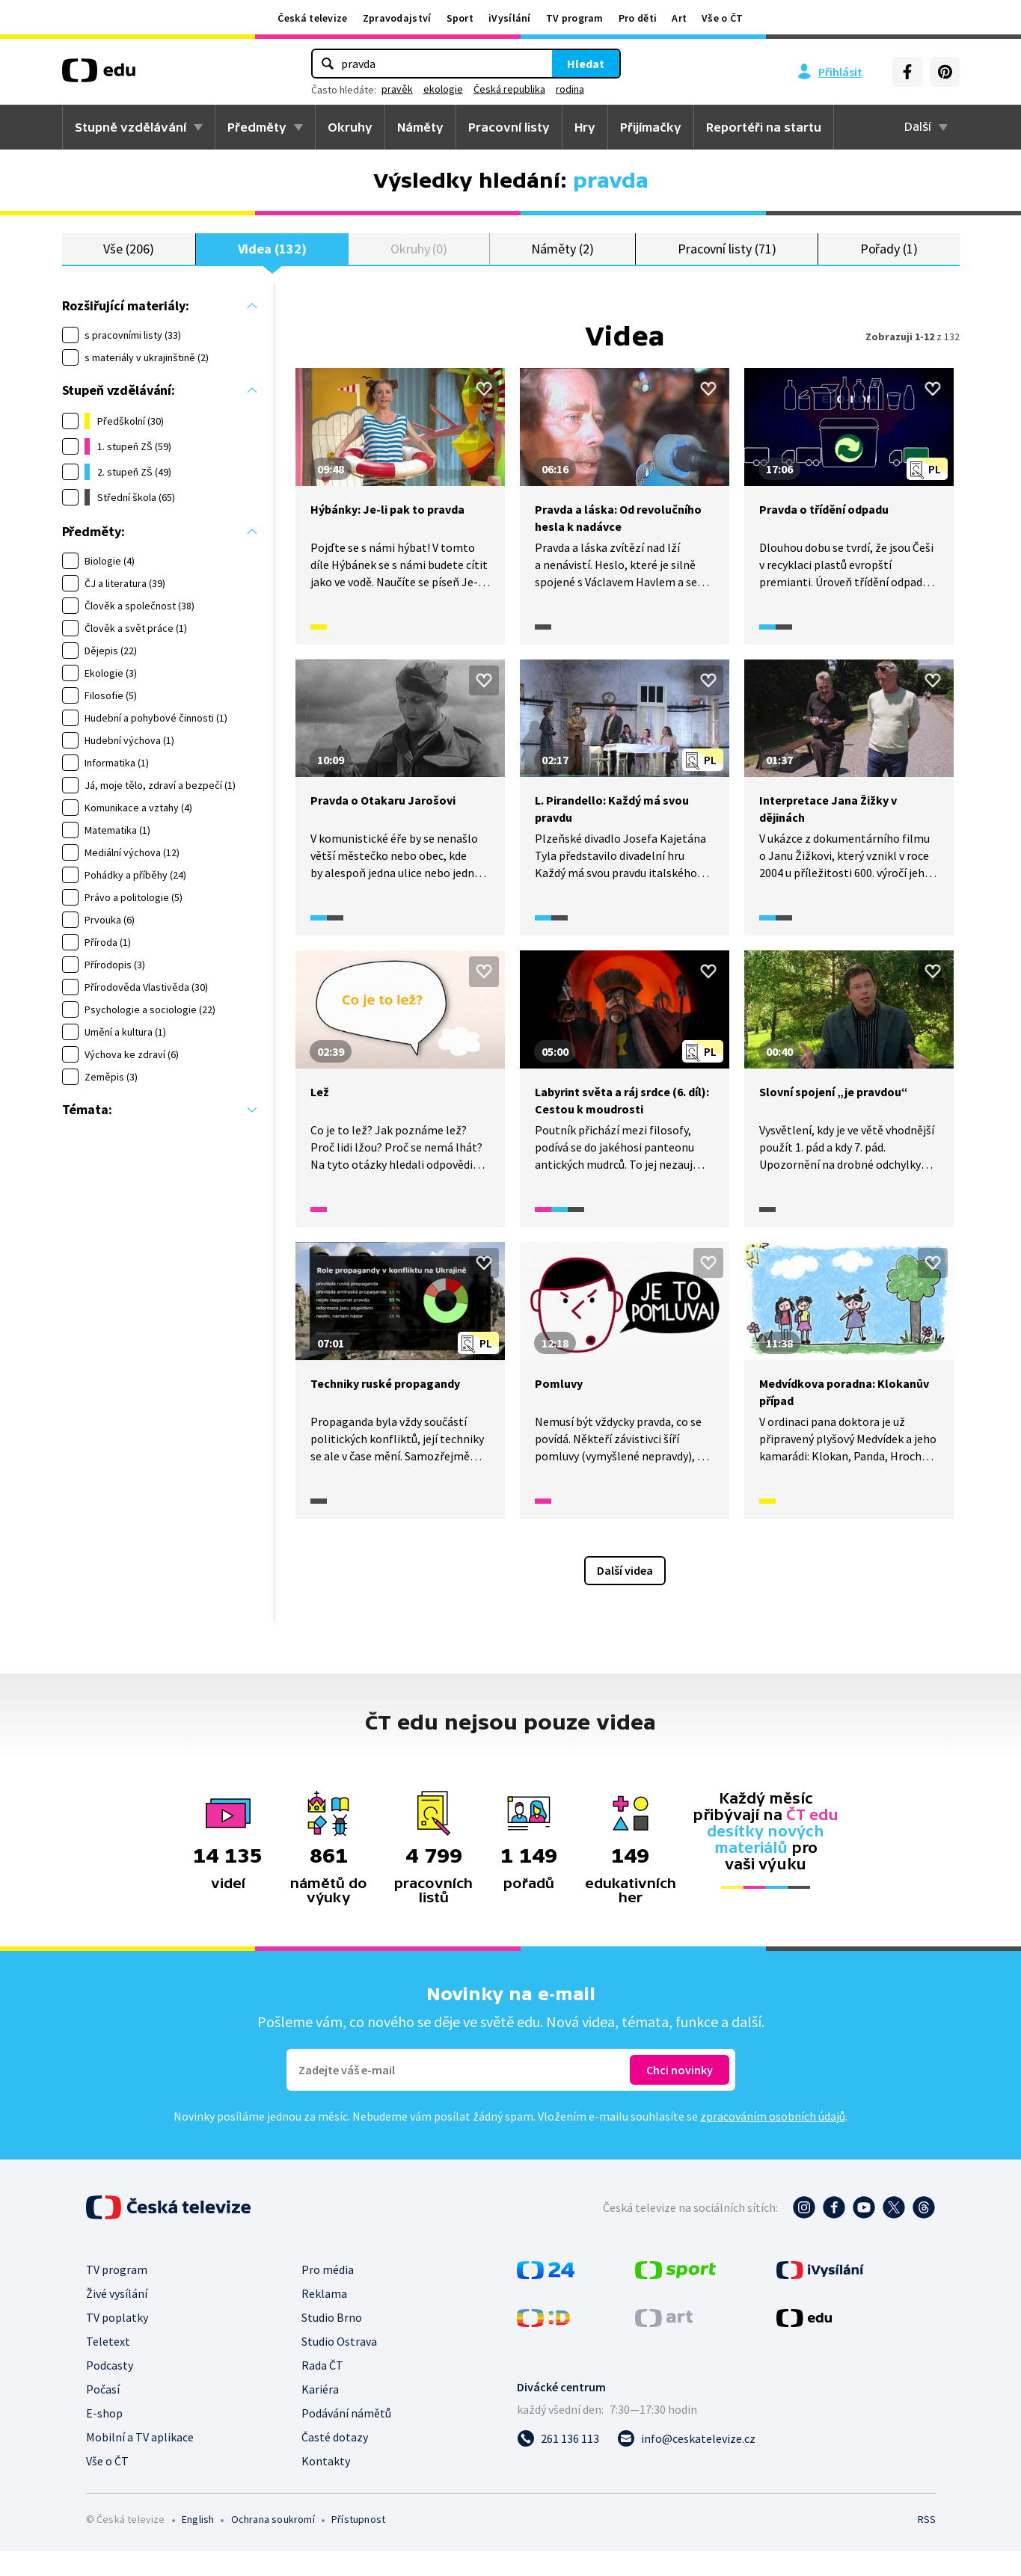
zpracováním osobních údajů (772, 2141)
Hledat (585, 63)
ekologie (443, 89)
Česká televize (312, 18)
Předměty (256, 127)
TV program (575, 18)
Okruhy (350, 127)
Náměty (420, 127)
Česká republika (509, 89)
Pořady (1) (889, 261)
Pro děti (638, 18)
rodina (570, 89)
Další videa (625, 1595)
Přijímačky (650, 127)
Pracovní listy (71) (727, 261)
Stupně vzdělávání (130, 127)
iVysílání (509, 18)
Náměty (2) (562, 261)
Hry (584, 127)
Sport (460, 18)
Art (679, 18)
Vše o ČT (722, 18)
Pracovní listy (509, 127)
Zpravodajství (397, 18)
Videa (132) (272, 261)
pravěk (397, 89)
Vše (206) (128, 261)
